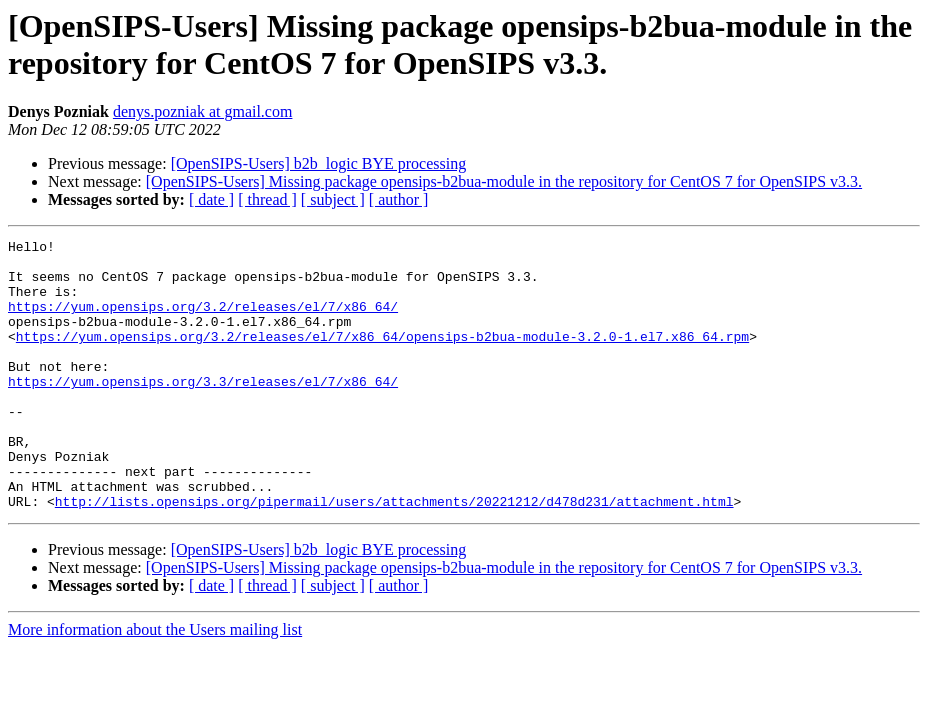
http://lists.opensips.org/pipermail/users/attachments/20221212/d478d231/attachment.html (394, 555)
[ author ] (399, 199)
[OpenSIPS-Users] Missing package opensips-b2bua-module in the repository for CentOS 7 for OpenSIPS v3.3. (504, 181)
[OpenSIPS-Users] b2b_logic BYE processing (319, 163)
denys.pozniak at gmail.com (203, 111)
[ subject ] (333, 199)
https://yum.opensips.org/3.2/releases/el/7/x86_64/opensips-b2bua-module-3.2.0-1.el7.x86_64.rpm (382, 357)
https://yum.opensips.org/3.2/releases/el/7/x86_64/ (203, 321)
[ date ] (211, 199)
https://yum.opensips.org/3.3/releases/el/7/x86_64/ (203, 411)
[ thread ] (267, 199)
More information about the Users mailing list (155, 683)
